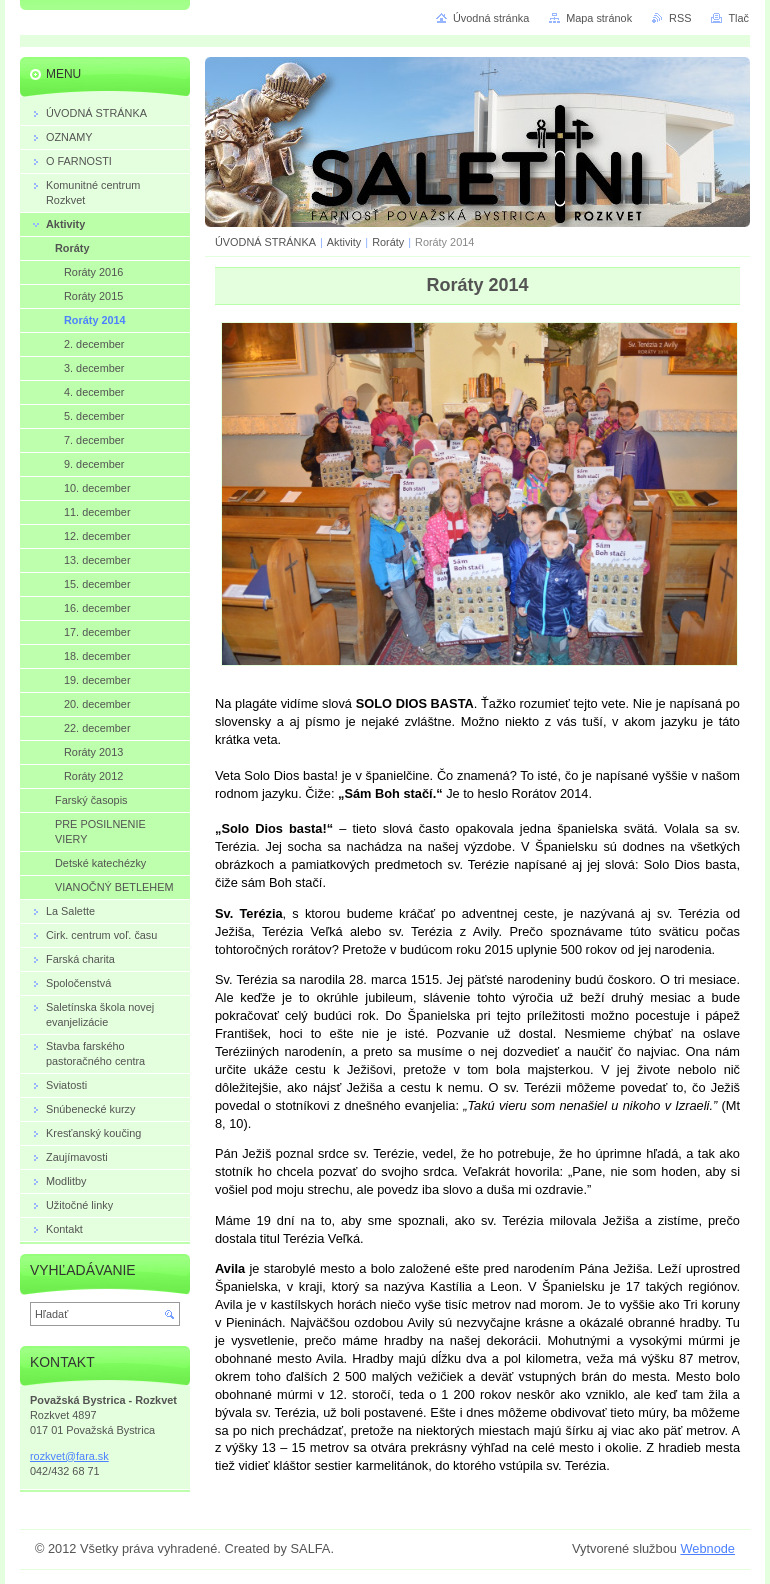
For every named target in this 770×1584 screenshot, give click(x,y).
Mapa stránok (599, 18)
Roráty (388, 242)
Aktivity (344, 242)
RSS (680, 18)
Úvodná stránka (491, 18)
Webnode (707, 1548)
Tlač (738, 18)
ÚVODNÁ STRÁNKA (265, 242)
